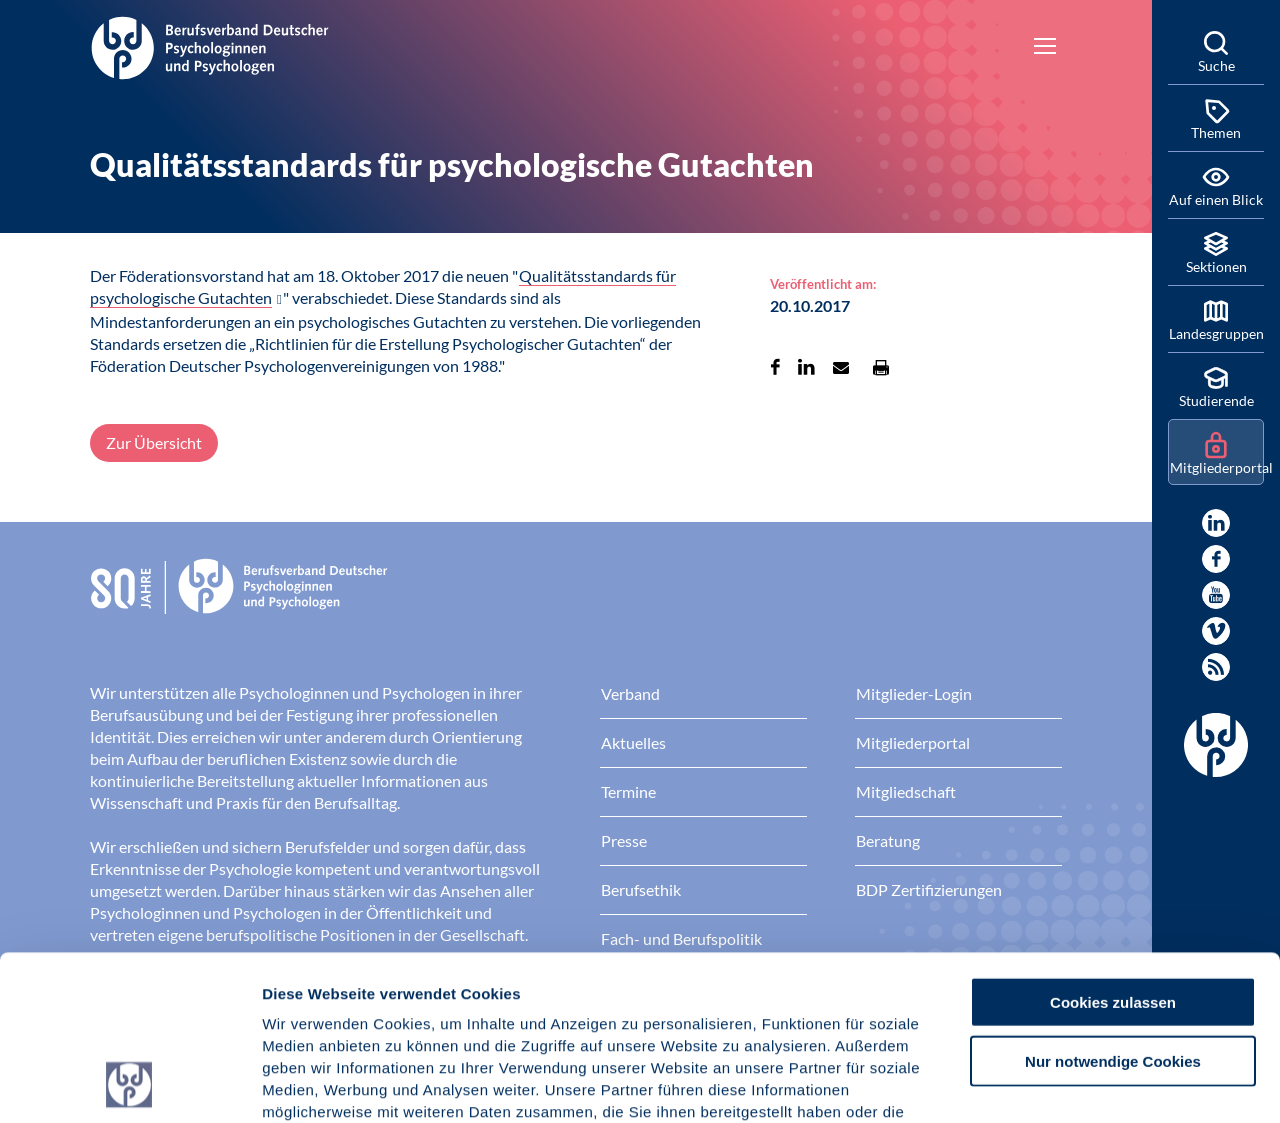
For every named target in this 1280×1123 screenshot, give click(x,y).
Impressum (305, 1002)
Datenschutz (410, 1002)
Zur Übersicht (154, 442)
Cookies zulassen (1113, 847)
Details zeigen (1064, 1083)
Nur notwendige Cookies (1113, 906)
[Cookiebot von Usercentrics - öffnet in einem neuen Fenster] (129, 1084)
